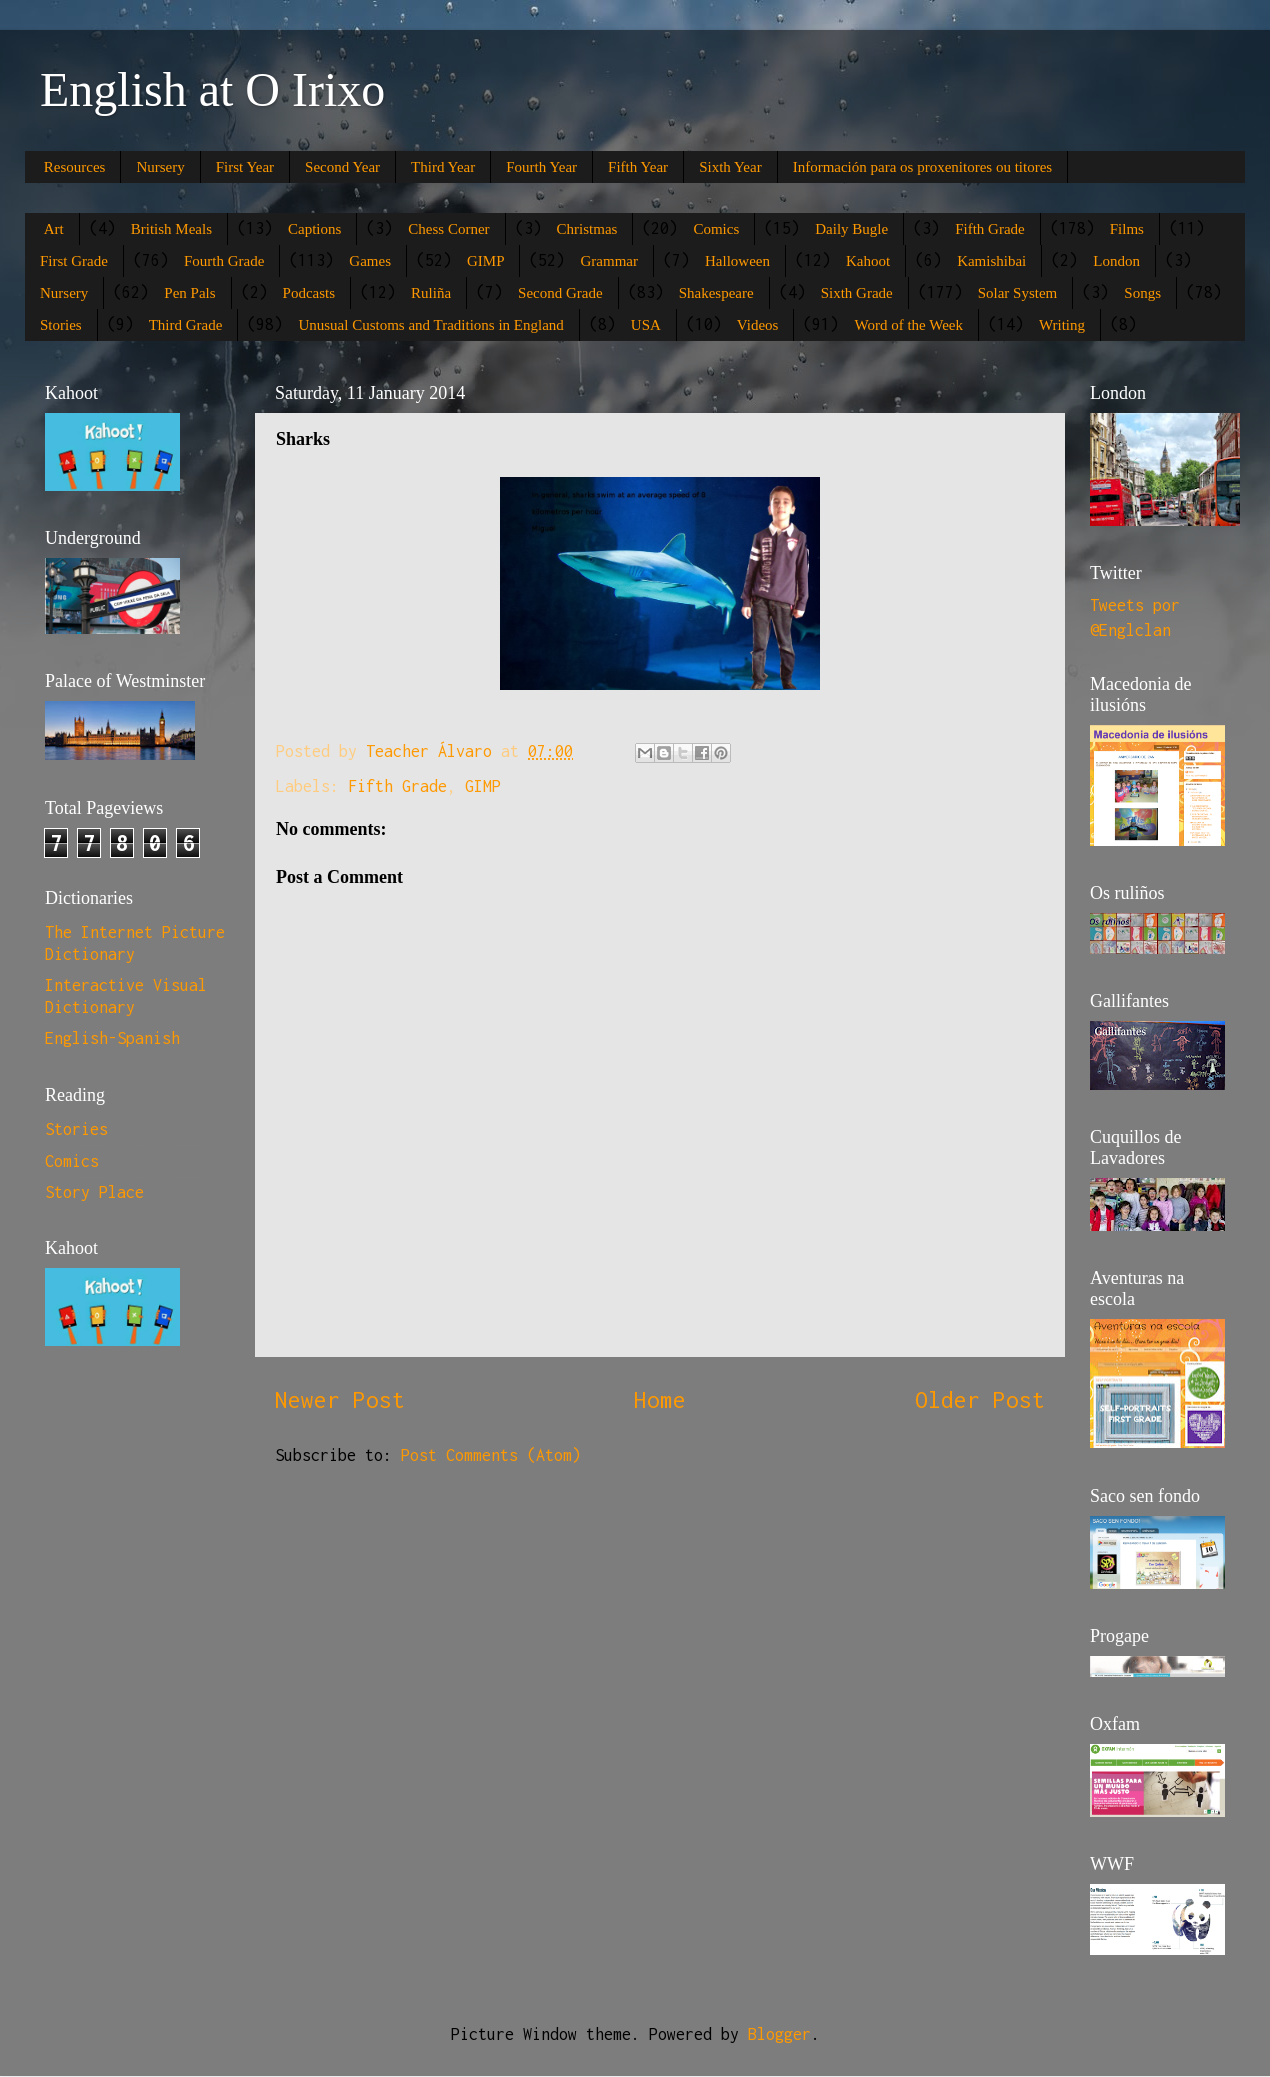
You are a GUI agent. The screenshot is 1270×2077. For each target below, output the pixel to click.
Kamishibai (991, 261)
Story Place (94, 1192)
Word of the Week (908, 325)
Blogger (779, 2034)
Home (660, 1399)
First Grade (74, 261)
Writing (1062, 325)
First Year (245, 167)
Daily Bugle (851, 229)
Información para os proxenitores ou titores (923, 167)
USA (646, 325)
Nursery (160, 167)
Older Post (980, 1399)
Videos (758, 325)
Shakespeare (716, 293)
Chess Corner (448, 229)
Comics (716, 229)
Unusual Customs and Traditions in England (430, 325)
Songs (1142, 293)
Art (54, 229)
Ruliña (431, 293)
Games (370, 261)
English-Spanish (112, 1038)
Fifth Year (638, 167)
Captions (314, 229)
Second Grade (560, 293)
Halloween (737, 261)
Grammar (608, 261)
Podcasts (309, 293)
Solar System (1018, 293)
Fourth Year (541, 167)
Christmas (587, 229)
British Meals (171, 229)
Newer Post (340, 1399)
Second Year (342, 167)
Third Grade (186, 325)
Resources (75, 167)
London (1116, 261)
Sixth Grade (857, 293)
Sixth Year (730, 167)
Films (1127, 229)
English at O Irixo (212, 89)
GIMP (486, 261)
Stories (61, 325)
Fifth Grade (990, 229)
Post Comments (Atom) (491, 1455)
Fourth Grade (224, 261)
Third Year (443, 167)
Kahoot (868, 261)
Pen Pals (189, 293)
